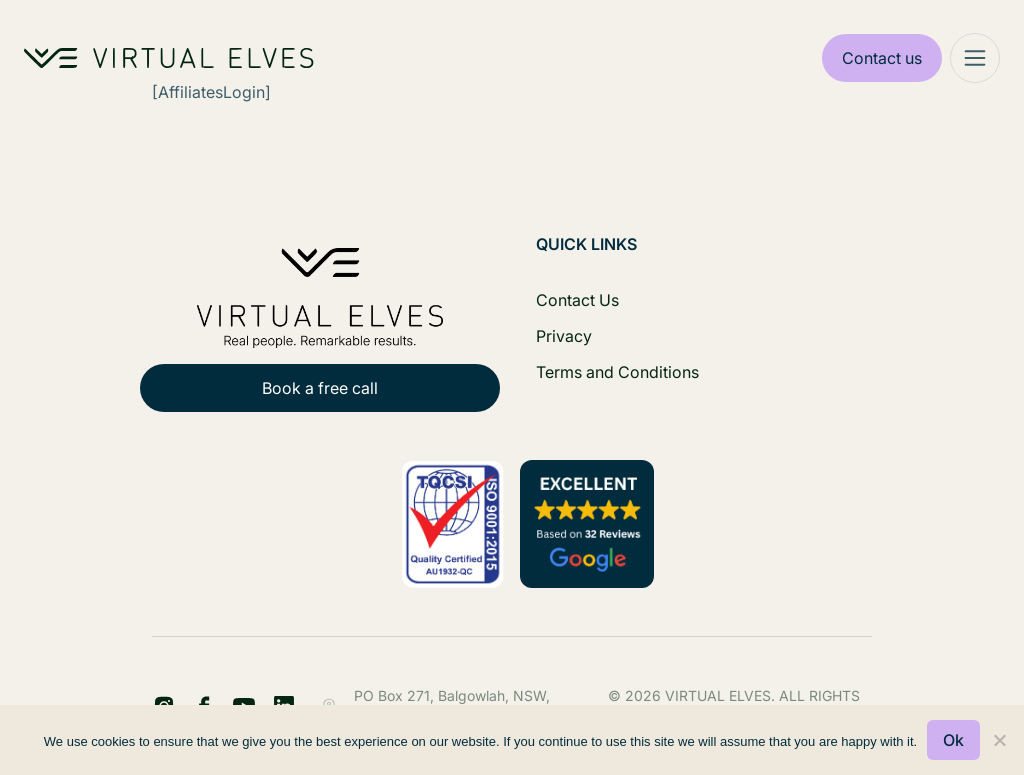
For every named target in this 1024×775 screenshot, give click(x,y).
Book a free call (320, 388)
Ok (953, 740)
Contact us (882, 58)
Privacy (564, 336)
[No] (999, 740)
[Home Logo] (169, 58)
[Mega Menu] (975, 58)
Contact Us (577, 300)
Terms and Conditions (617, 372)
